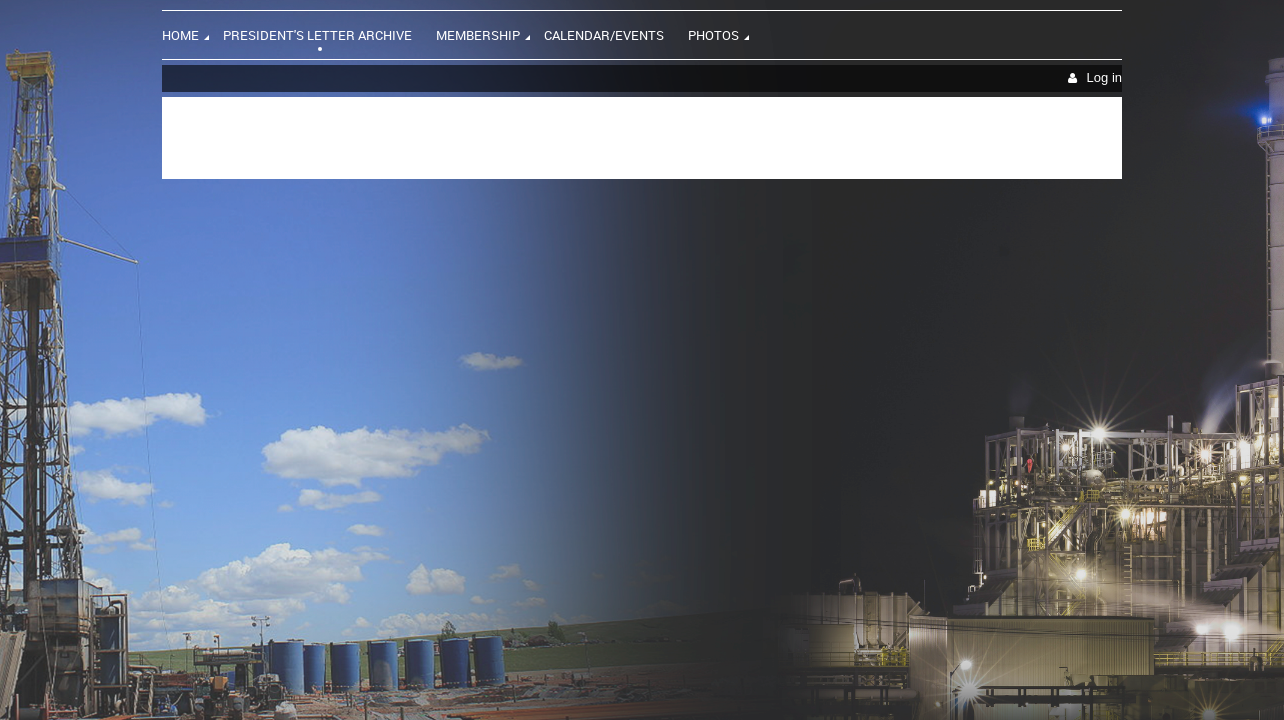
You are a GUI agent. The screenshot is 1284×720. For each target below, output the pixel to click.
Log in (1104, 77)
